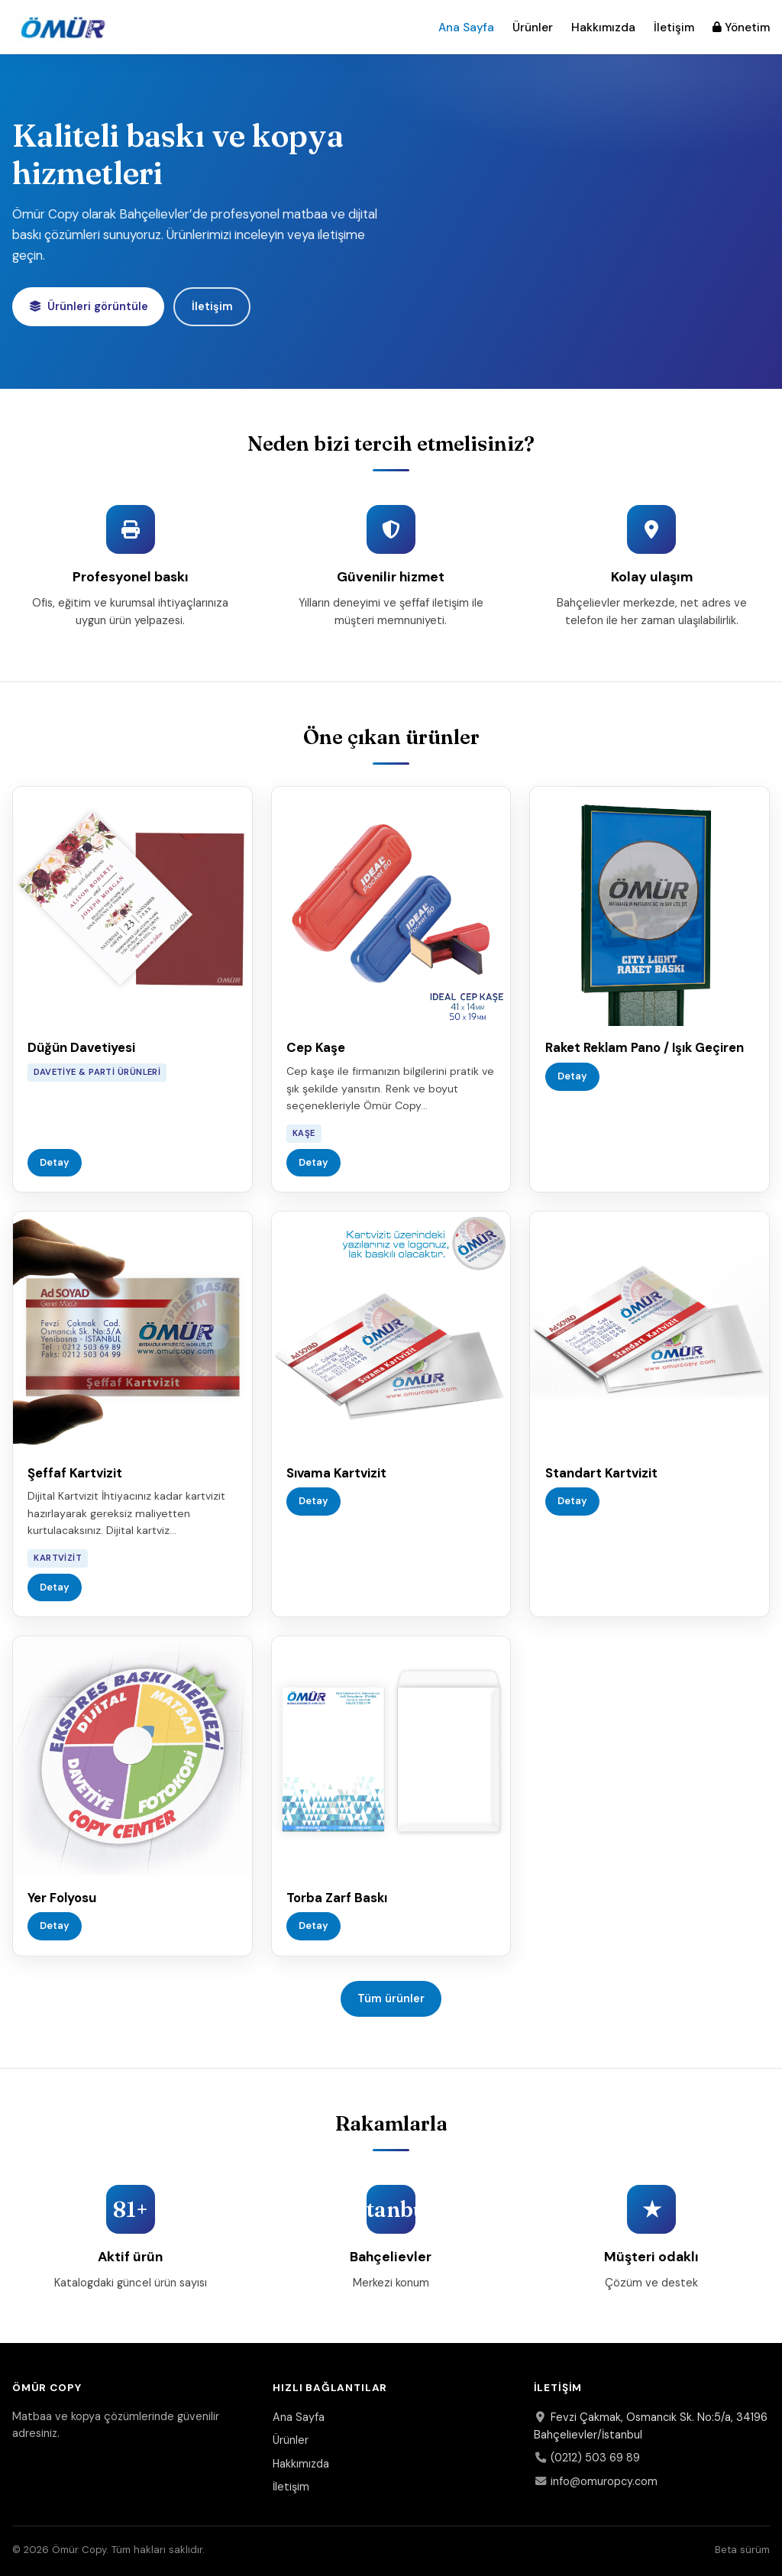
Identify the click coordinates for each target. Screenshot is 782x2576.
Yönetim (741, 27)
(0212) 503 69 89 (587, 2457)
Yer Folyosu (61, 1897)
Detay (54, 1162)
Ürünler (532, 27)
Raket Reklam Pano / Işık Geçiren (644, 1047)
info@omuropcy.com (596, 2481)
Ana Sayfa (466, 27)
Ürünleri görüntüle (88, 306)
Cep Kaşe (315, 1047)
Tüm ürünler (391, 1998)
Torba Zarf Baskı (336, 1897)
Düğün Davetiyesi (81, 1047)
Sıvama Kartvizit (336, 1472)
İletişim (674, 27)
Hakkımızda (603, 27)
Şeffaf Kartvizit (74, 1472)
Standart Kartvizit (601, 1472)
